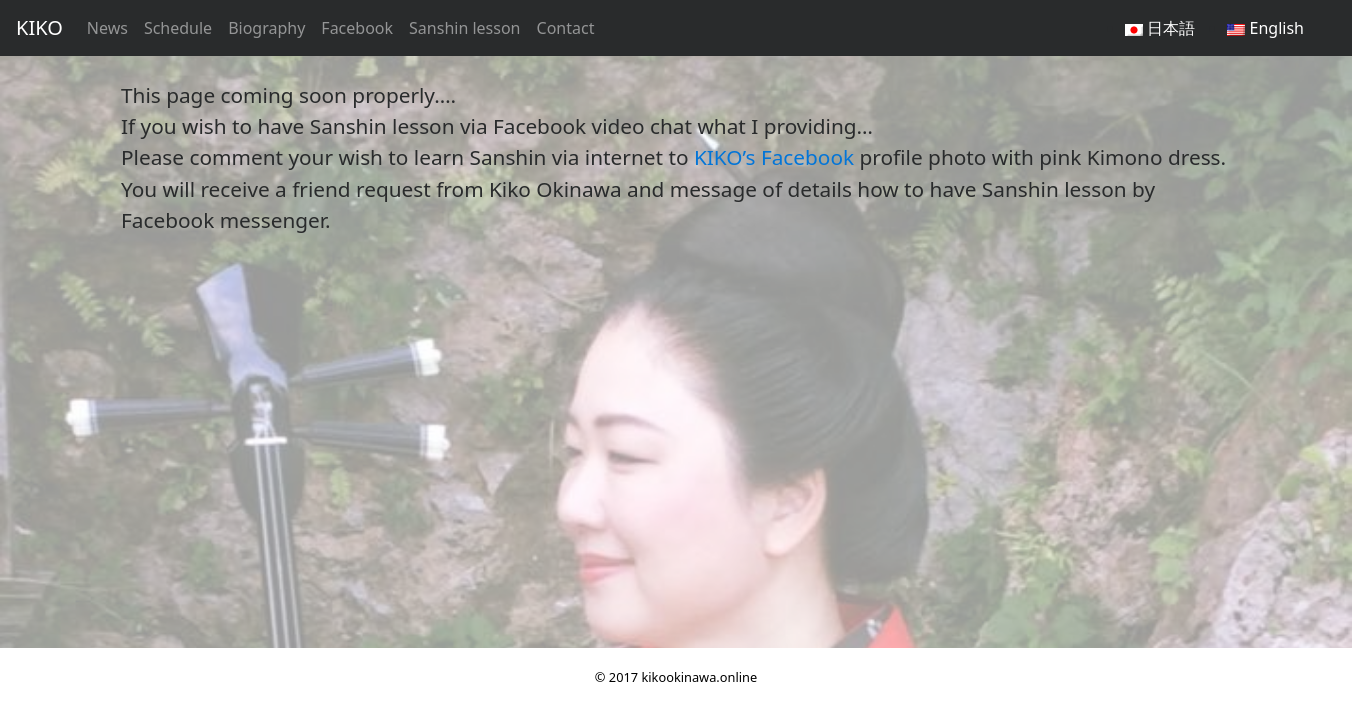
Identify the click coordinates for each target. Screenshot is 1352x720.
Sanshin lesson (464, 28)
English (1265, 28)
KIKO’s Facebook (774, 157)
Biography (266, 28)
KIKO (39, 27)
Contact (566, 28)
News (107, 28)
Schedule (178, 28)
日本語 (1160, 28)
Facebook (357, 28)
